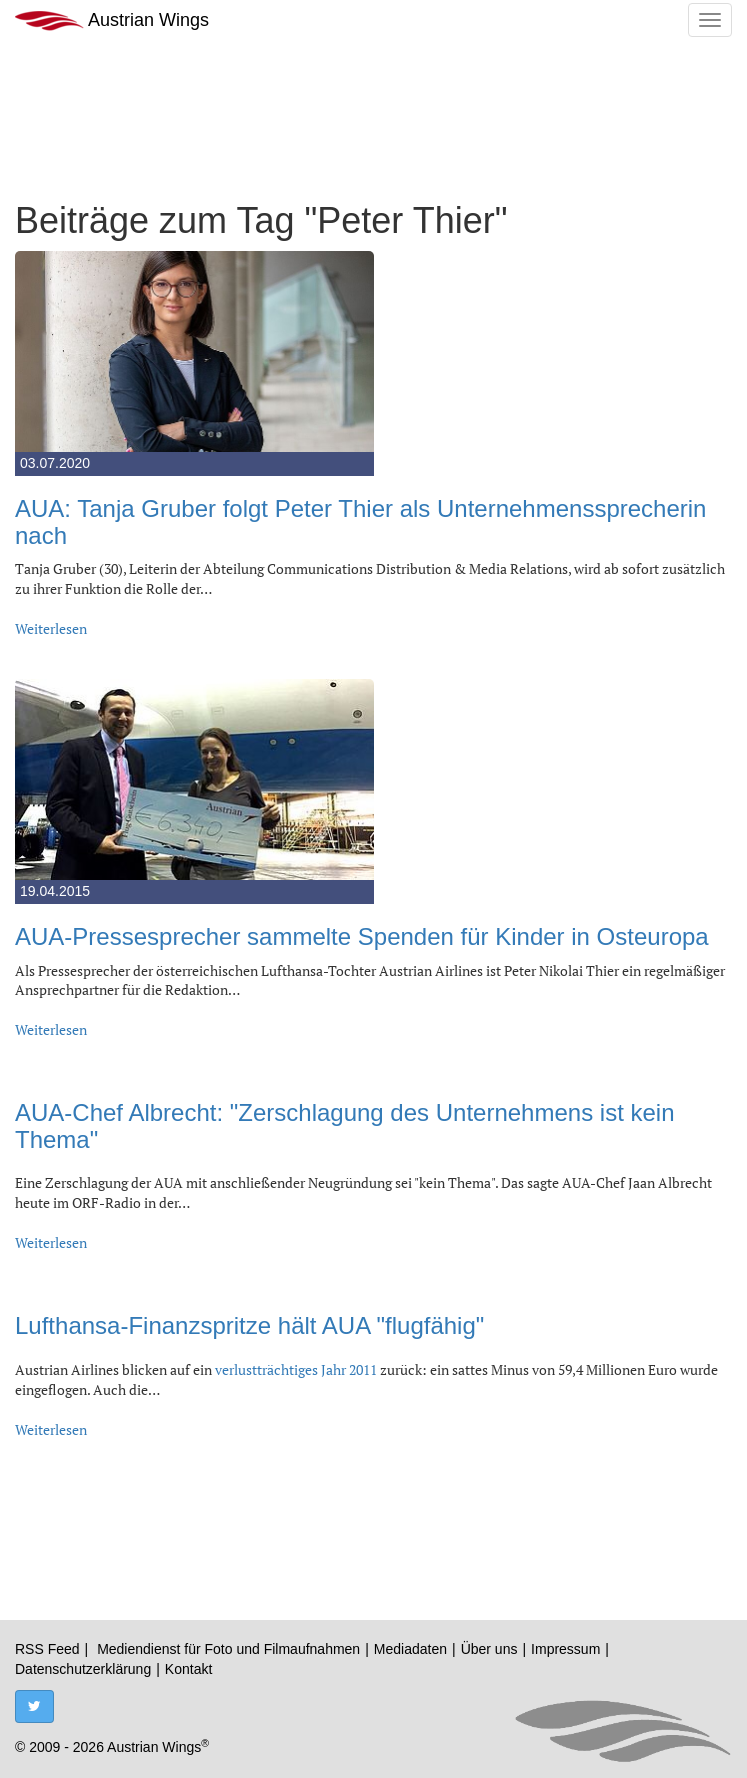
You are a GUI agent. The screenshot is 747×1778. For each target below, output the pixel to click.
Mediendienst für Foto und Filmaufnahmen (228, 1649)
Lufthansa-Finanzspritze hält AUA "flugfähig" (249, 1325)
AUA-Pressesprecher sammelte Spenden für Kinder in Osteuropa (362, 936)
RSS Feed (47, 1649)
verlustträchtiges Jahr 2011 (296, 1369)
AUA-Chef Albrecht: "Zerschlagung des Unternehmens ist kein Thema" (345, 1125)
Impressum (565, 1649)
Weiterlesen (51, 628)
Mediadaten (410, 1649)
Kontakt (188, 1669)
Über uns (489, 1649)
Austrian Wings (112, 20)
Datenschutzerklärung (83, 1669)
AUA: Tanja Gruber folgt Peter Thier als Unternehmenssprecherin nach (360, 521)
